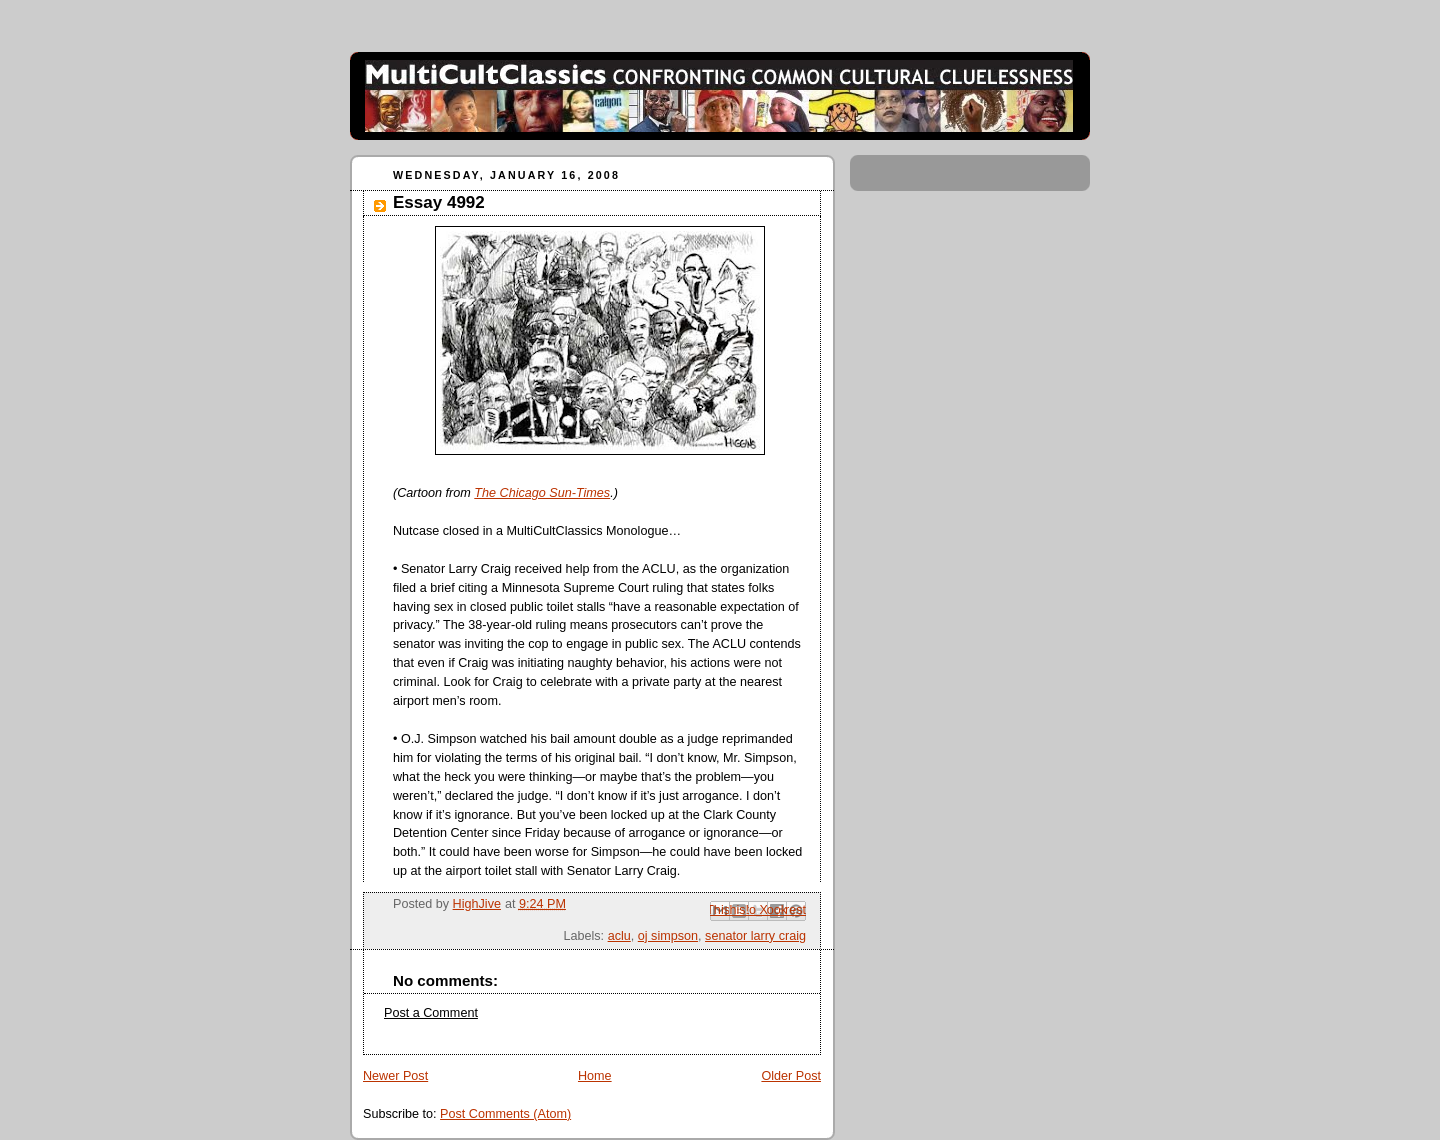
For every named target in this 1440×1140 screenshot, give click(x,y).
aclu (619, 936)
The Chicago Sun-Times (542, 493)
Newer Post (395, 1076)
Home (595, 1076)
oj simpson (668, 936)
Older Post (791, 1076)
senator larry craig (755, 936)
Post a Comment (431, 1013)
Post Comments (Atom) (505, 1114)
